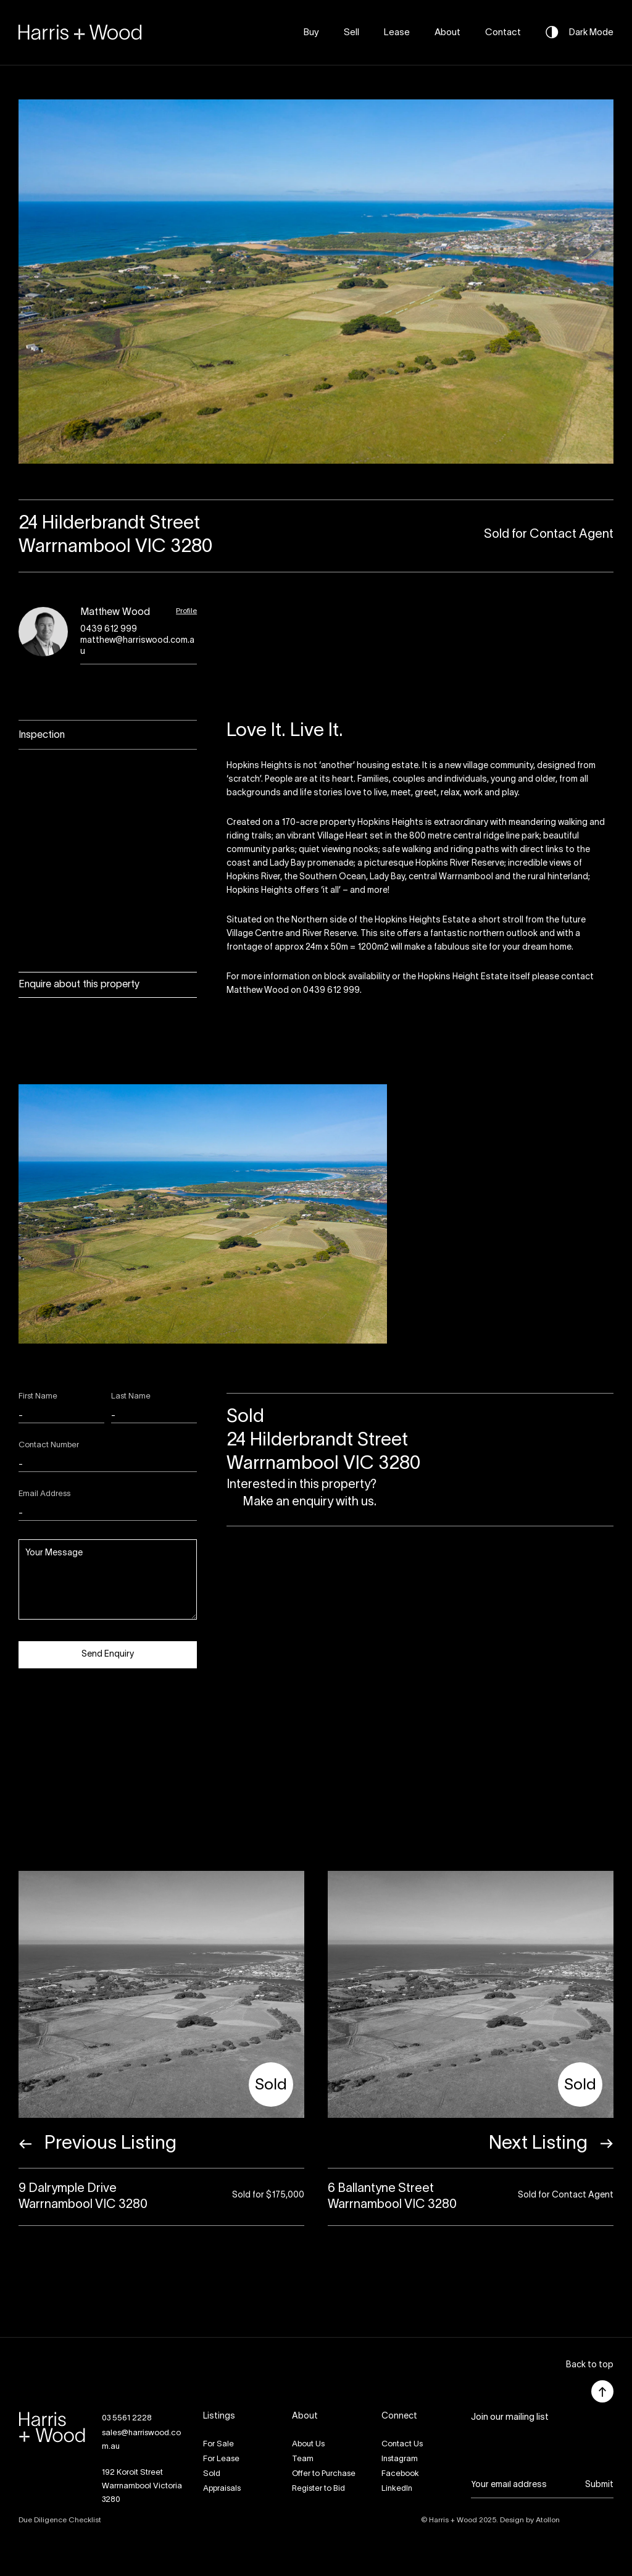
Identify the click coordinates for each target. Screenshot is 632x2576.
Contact (503, 32)
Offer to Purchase (324, 2474)
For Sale (218, 2444)
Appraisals (222, 2489)
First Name (38, 1396)
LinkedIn (396, 2489)
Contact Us (402, 2444)
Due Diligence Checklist (60, 2520)
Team (303, 2459)
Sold (211, 2474)
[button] (589, 2366)
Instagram (399, 2459)
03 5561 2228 (127, 2418)
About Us (308, 2444)
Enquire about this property (79, 985)
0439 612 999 (108, 629)
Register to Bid (318, 2489)
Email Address (44, 1494)
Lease (397, 32)
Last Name (131, 1396)
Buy (311, 32)
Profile (186, 611)
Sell (351, 32)
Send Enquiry (107, 1654)
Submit (599, 2485)
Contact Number (49, 1445)
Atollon (548, 2520)
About (447, 32)
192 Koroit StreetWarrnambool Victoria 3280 (142, 2486)
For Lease (221, 2459)
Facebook (400, 2474)
